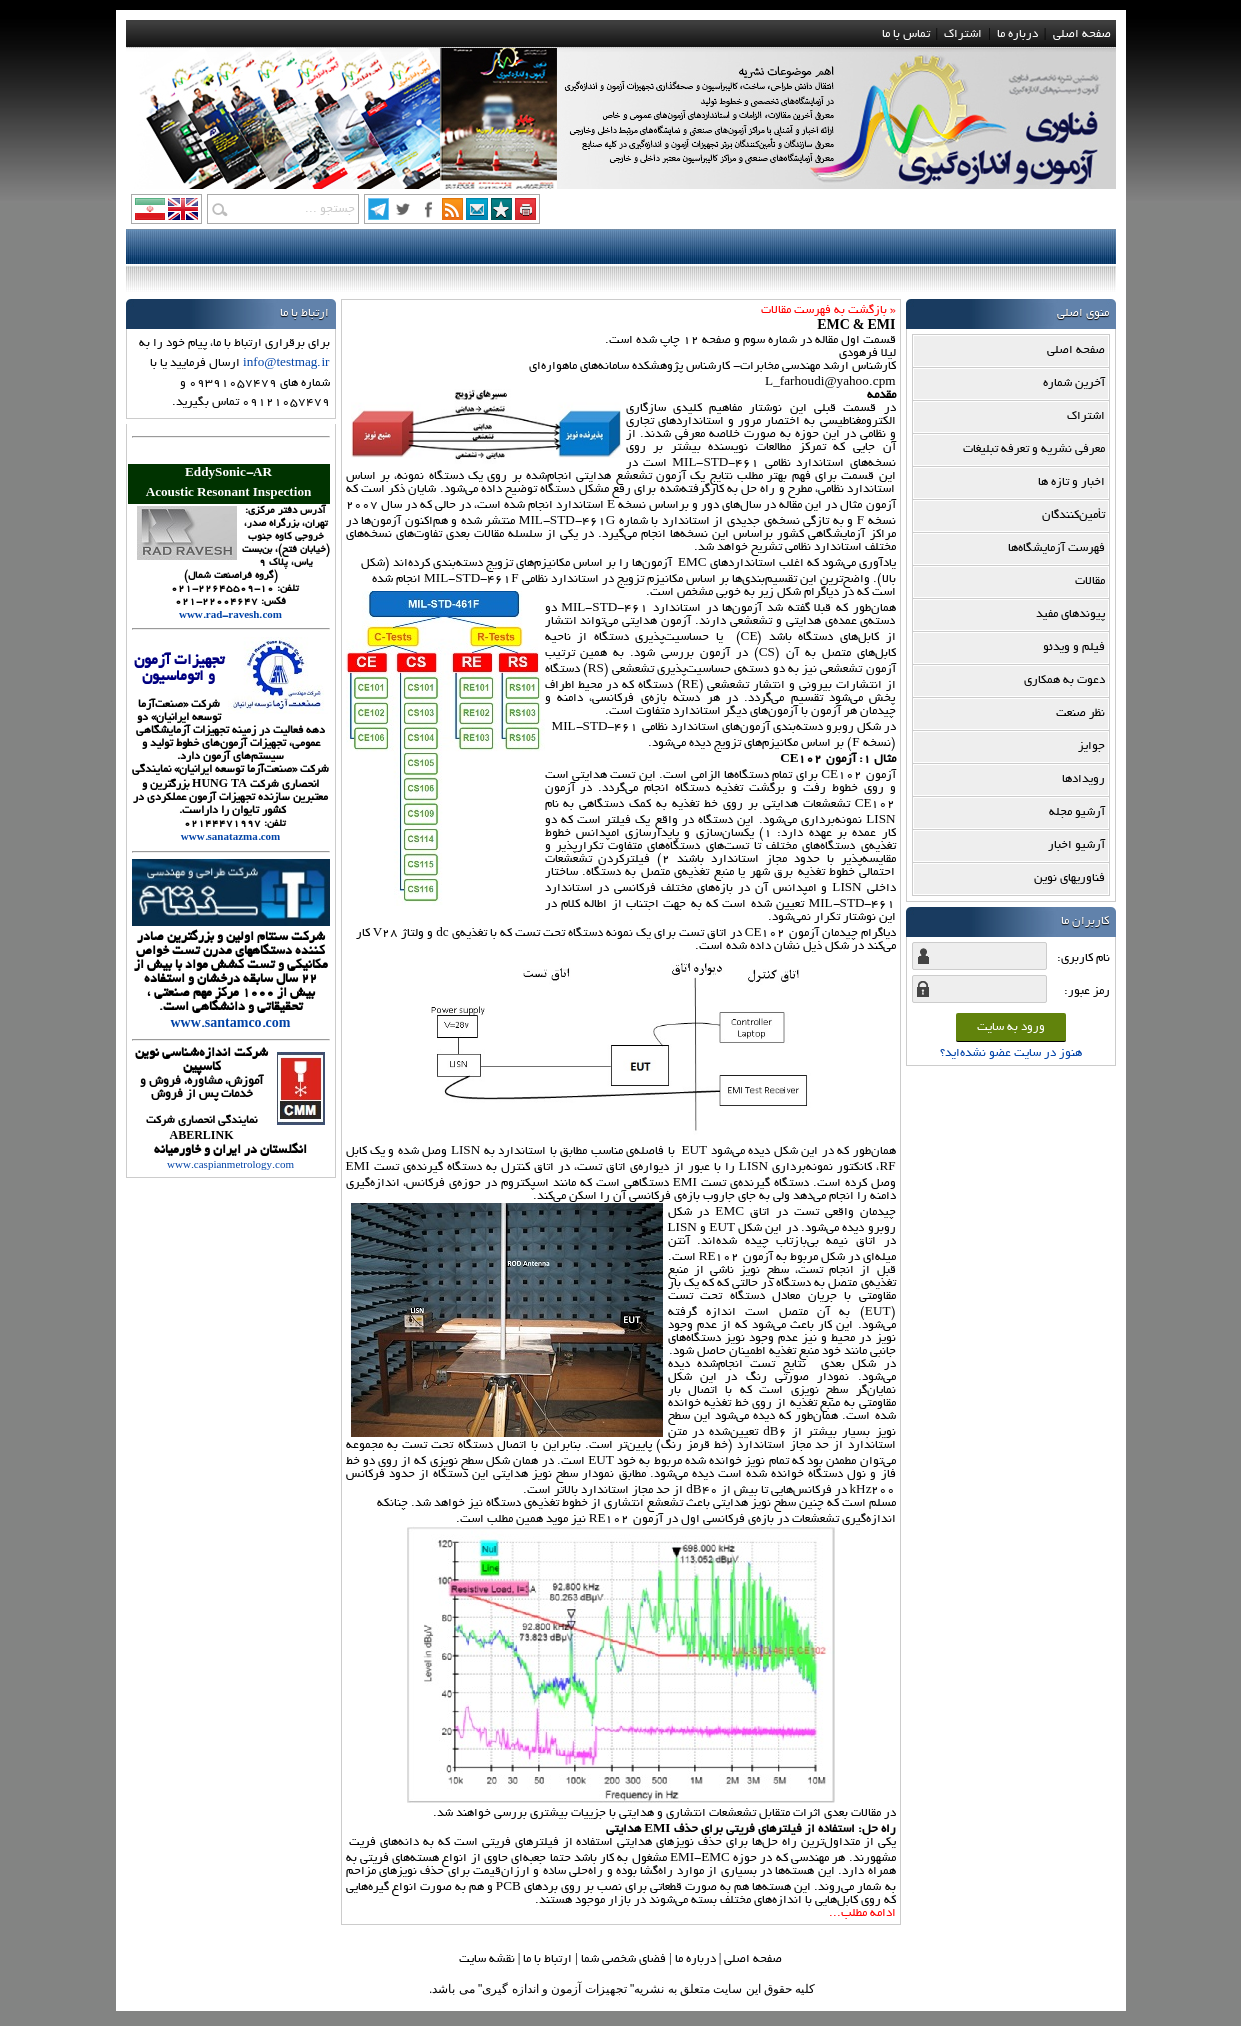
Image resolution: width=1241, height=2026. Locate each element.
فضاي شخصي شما (623, 1959)
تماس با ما (906, 34)
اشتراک (963, 34)
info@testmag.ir (286, 363)
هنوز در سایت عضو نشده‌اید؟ (1011, 1053)
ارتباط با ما (547, 1959)
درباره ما (1017, 34)
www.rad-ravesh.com (230, 616)
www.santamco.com (231, 1025)
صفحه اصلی (1082, 34)
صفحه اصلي (753, 1959)
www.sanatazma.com (230, 838)
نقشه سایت (487, 1959)
